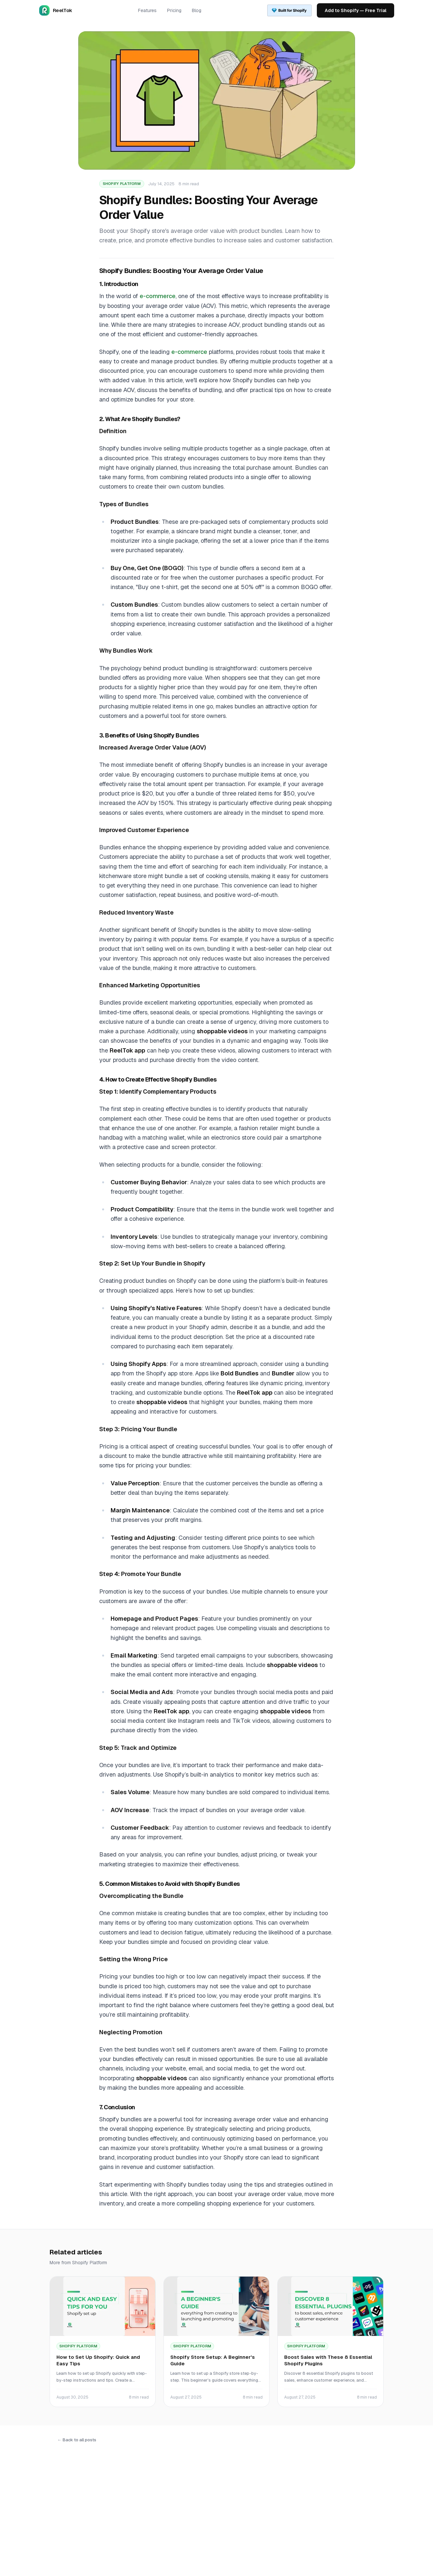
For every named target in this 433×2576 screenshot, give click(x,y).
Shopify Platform (122, 183)
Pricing (174, 10)
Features (147, 10)
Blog (196, 10)
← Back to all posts (76, 2440)
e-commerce (158, 296)
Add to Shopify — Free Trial (355, 10)
